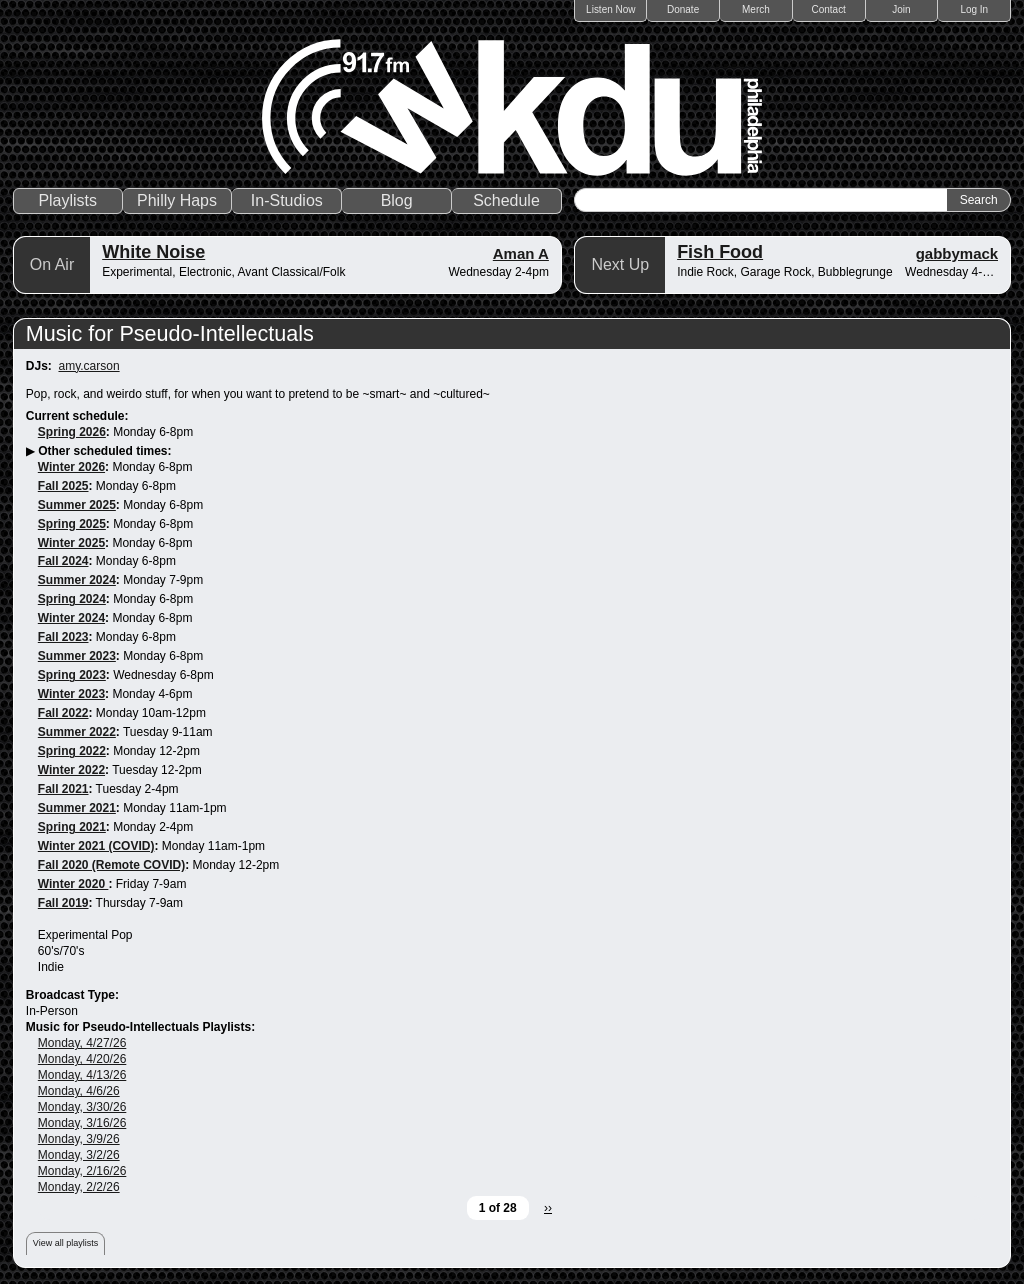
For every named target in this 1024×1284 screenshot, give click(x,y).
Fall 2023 (63, 637)
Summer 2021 (77, 808)
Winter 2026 (71, 467)
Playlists (67, 200)
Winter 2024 (71, 618)
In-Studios (287, 200)
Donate (683, 9)
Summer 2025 (77, 505)
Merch (756, 9)
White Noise (153, 252)
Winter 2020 (73, 884)
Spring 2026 (72, 432)
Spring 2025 (72, 524)
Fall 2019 (63, 903)
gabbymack (957, 253)
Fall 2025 (63, 486)
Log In (974, 9)
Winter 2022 (71, 770)
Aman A (521, 253)
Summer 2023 (77, 656)
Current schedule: (77, 416)
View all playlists (65, 1243)
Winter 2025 (71, 543)
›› (548, 1208)
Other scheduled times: (104, 451)
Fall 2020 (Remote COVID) (111, 865)
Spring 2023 (72, 675)
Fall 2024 (63, 561)
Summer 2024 (77, 580)
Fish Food (720, 252)
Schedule (506, 200)
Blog (397, 200)
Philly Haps (177, 200)
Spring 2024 (72, 599)
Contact (828, 9)
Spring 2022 (72, 751)
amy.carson (88, 366)
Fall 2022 (63, 713)
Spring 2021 (72, 827)
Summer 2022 (77, 732)
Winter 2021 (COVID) (96, 846)
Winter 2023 (71, 694)
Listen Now (610, 9)
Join (901, 9)
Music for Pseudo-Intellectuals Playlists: (140, 1027)
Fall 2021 (63, 789)
